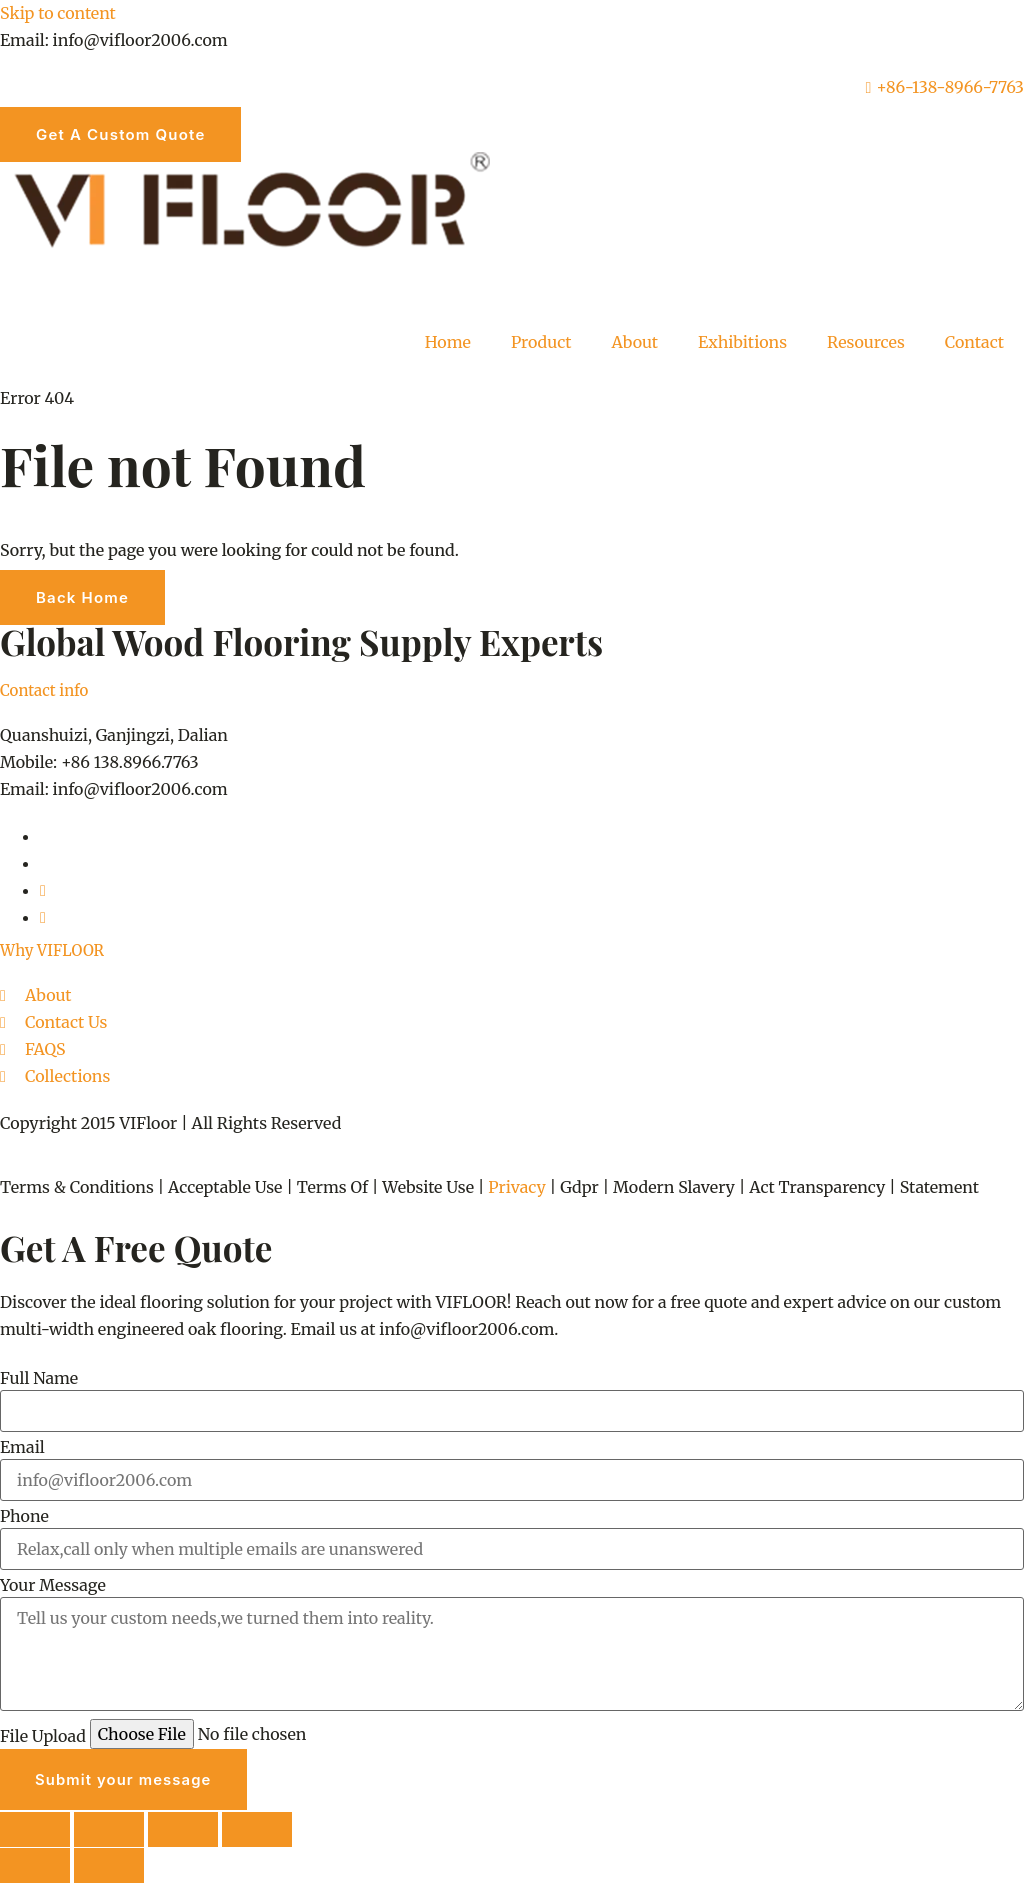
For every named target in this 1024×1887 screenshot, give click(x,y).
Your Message (53, 1585)
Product (541, 342)
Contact (974, 342)
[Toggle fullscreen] (112, 1832)
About (635, 342)
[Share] (188, 1832)
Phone (24, 1516)
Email (22, 1447)
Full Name (39, 1378)
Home (448, 342)
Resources (866, 342)
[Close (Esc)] (263, 1832)
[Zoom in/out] (36, 1832)
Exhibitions (742, 342)
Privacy (516, 1187)
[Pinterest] (43, 890)
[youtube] (43, 917)
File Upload (43, 1736)
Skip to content (58, 13)
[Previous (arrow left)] (36, 1869)
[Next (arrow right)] (112, 1869)
